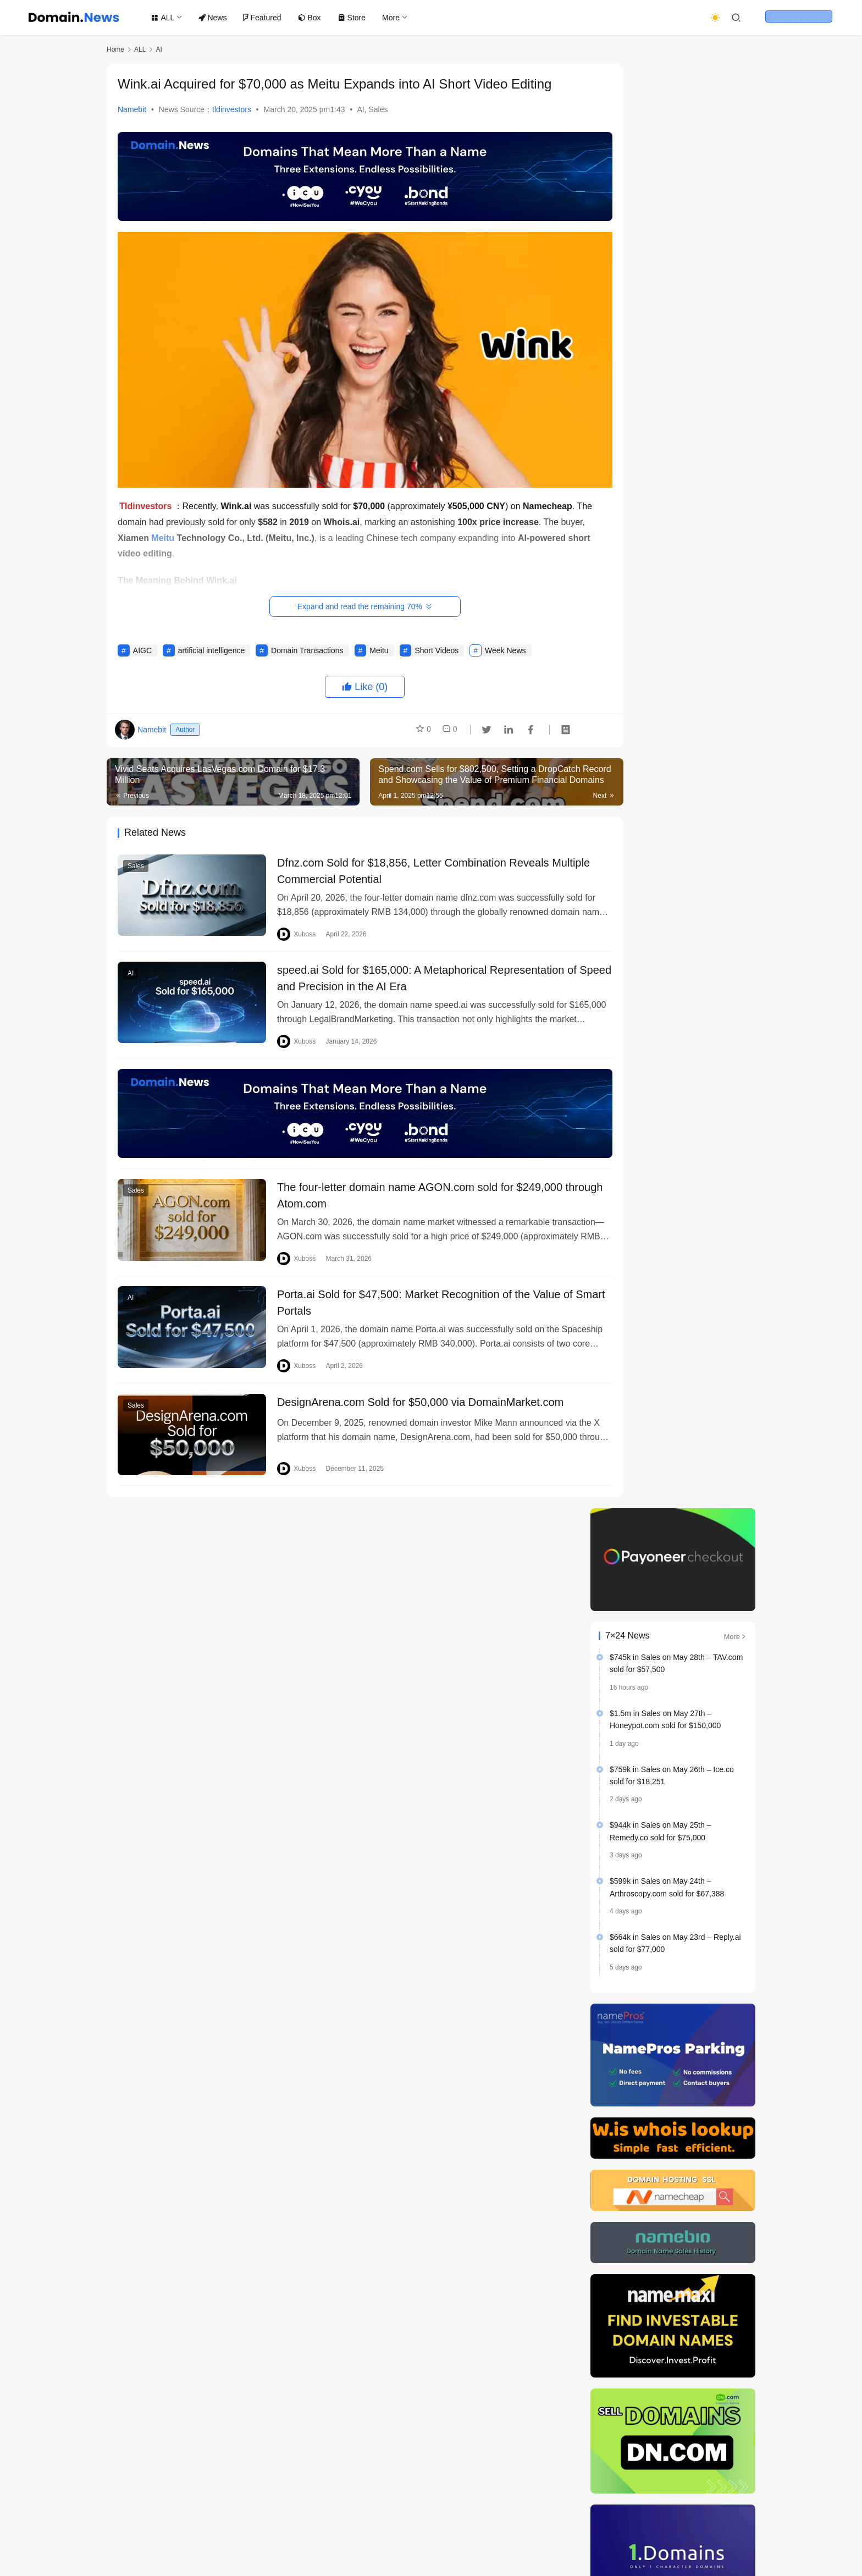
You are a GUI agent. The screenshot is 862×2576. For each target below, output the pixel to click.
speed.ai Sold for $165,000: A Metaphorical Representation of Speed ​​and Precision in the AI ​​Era (413, 972)
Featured (266, 17)
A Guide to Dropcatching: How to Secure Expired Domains (702, 1525)
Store (355, 17)
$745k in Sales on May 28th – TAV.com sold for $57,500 (676, 219)
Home (115, 49)
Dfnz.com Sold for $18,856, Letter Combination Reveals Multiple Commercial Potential (400, 864)
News (217, 17)
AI (360, 109)
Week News (505, 642)
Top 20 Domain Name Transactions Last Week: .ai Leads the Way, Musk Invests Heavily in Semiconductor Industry (673, 1893)
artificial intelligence (211, 642)
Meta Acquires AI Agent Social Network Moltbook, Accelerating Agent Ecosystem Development (674, 2092)
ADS (409, 2522)
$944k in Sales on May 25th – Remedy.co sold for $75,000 (660, 387)
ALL (167, 17)
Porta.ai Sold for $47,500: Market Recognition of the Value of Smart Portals (412, 1294)
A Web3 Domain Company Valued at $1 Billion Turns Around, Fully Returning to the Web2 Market (673, 1935)
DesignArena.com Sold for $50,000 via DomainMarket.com (407, 1395)
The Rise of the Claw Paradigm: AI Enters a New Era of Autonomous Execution (664, 2050)
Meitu (378, 642)
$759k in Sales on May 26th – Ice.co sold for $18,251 (672, 331)
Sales (378, 109)
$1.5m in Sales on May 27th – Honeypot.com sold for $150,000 (665, 274)
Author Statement (356, 2522)
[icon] (678, 2532)
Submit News (809, 18)
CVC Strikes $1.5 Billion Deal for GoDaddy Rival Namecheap (700, 1736)
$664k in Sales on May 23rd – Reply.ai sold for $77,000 (675, 499)
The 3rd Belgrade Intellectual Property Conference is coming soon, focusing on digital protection (673, 1820)
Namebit (132, 109)
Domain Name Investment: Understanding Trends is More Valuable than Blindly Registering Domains (672, 2176)
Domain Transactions (307, 642)
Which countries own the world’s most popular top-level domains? (702, 1420)
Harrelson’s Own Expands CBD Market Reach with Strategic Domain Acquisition (670, 1269)
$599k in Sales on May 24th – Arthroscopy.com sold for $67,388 (667, 443)
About (442, 2522)
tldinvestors (231, 109)
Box (313, 17)
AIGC (142, 642)
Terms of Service (221, 2522)
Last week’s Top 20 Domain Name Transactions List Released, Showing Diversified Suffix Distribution (668, 2134)
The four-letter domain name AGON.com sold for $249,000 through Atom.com (406, 1185)
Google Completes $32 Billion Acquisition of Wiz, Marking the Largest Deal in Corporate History (675, 2008)
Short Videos (436, 642)
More (395, 17)
